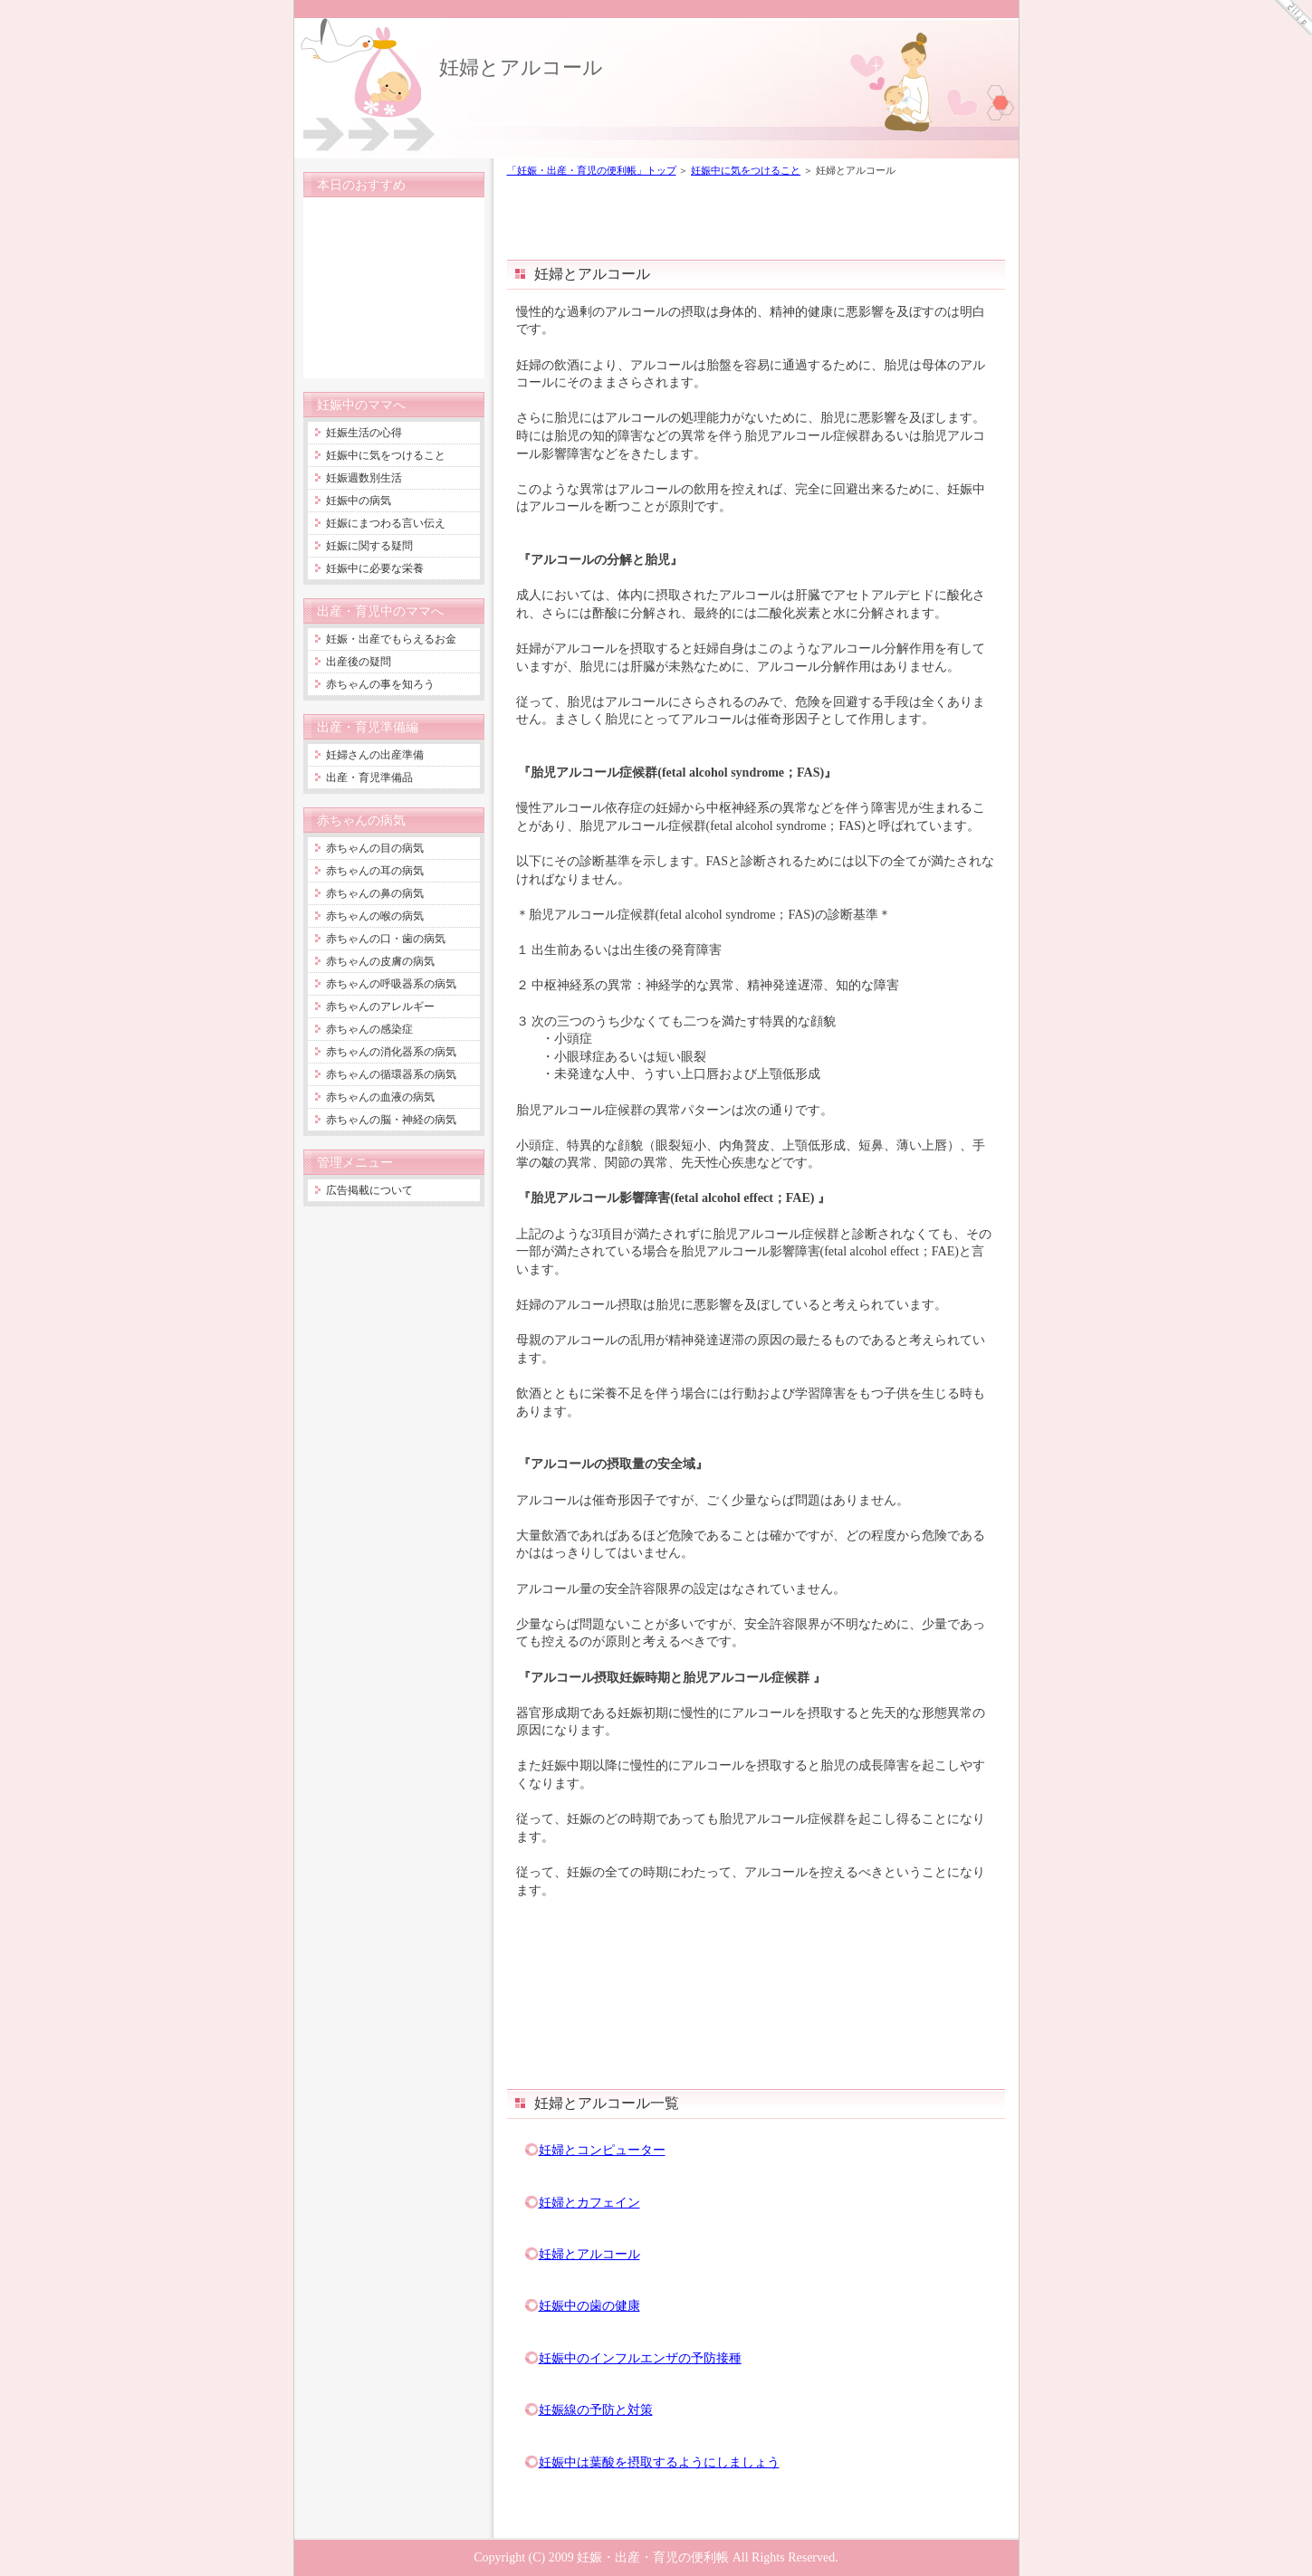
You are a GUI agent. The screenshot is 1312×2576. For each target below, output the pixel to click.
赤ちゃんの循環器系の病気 (391, 1074)
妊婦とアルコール (521, 67)
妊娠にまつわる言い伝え (385, 523)
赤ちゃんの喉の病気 (375, 916)
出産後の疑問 (358, 661)
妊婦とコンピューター (602, 2149)
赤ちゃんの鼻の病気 (375, 893)
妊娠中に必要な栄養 (375, 568)
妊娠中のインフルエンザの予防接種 (640, 2358)
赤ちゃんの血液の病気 (380, 1097)
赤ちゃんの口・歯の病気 (385, 938)
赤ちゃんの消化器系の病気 (391, 1051)
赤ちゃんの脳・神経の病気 (391, 1119)
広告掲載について (369, 1190)
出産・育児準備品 (369, 777)
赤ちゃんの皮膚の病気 (380, 961)
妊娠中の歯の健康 (589, 2305)
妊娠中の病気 (358, 500)
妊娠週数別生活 (364, 478)
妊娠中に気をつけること (745, 170)
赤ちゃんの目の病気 (375, 848)
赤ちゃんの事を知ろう (380, 684)
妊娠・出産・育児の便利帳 (653, 2557)
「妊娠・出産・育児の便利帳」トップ (591, 170)
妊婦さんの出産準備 (375, 755)
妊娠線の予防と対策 (596, 2409)
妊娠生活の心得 (364, 432)
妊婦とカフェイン (589, 2202)
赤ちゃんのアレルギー (380, 1006)
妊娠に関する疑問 (369, 545)
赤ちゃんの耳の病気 (375, 870)
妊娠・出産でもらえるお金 (391, 639)
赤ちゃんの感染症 (369, 1029)
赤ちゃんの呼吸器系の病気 (391, 984)
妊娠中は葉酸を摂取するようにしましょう (659, 2462)
